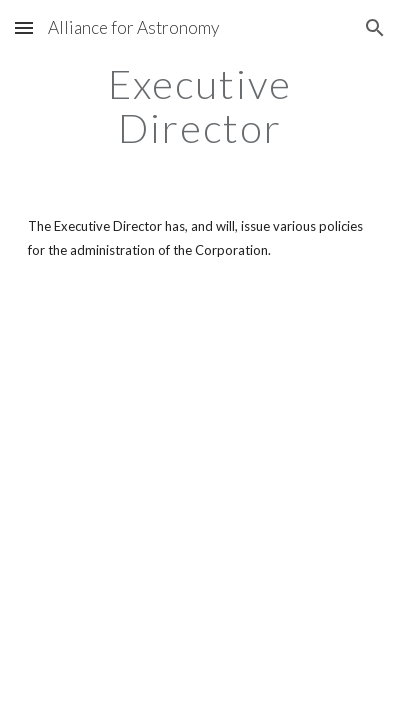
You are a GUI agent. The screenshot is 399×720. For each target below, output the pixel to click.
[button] (24, 27)
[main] (200, 106)
